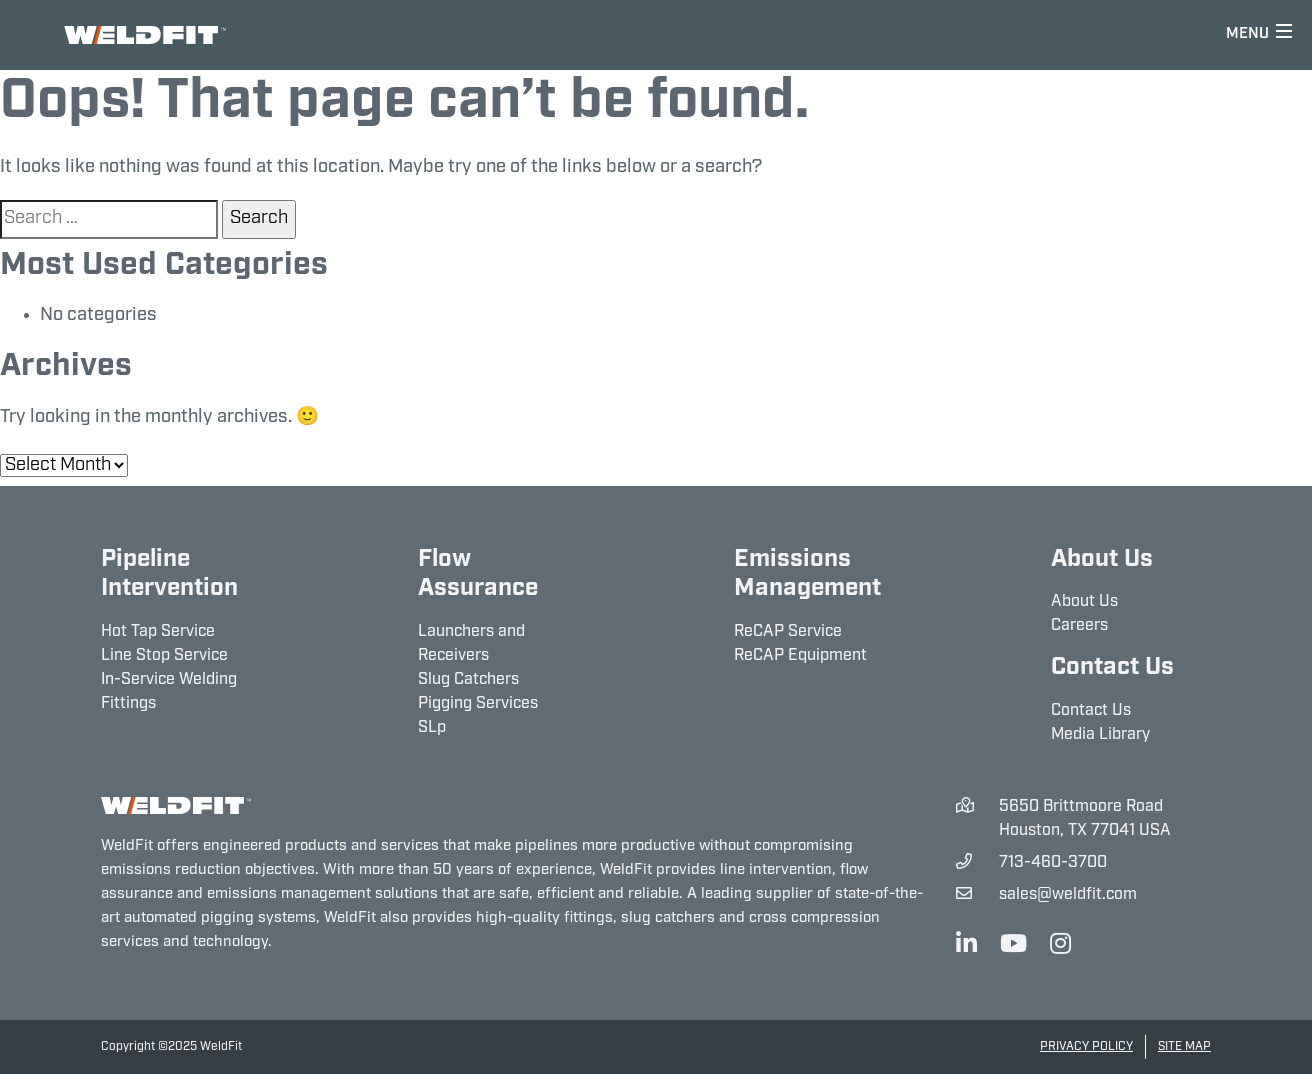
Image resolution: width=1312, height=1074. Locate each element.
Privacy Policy (1086, 1047)
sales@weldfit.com (1068, 895)
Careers (1079, 626)
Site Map (1184, 1047)
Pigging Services (478, 704)
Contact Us (1091, 711)
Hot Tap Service (158, 632)
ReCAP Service (788, 632)
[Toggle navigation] (1259, 35)
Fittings (128, 704)
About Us (1084, 602)
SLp (432, 728)
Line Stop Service (164, 656)
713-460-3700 (1053, 863)
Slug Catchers (468, 680)
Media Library (1100, 735)
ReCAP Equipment (800, 656)
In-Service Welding (169, 680)
